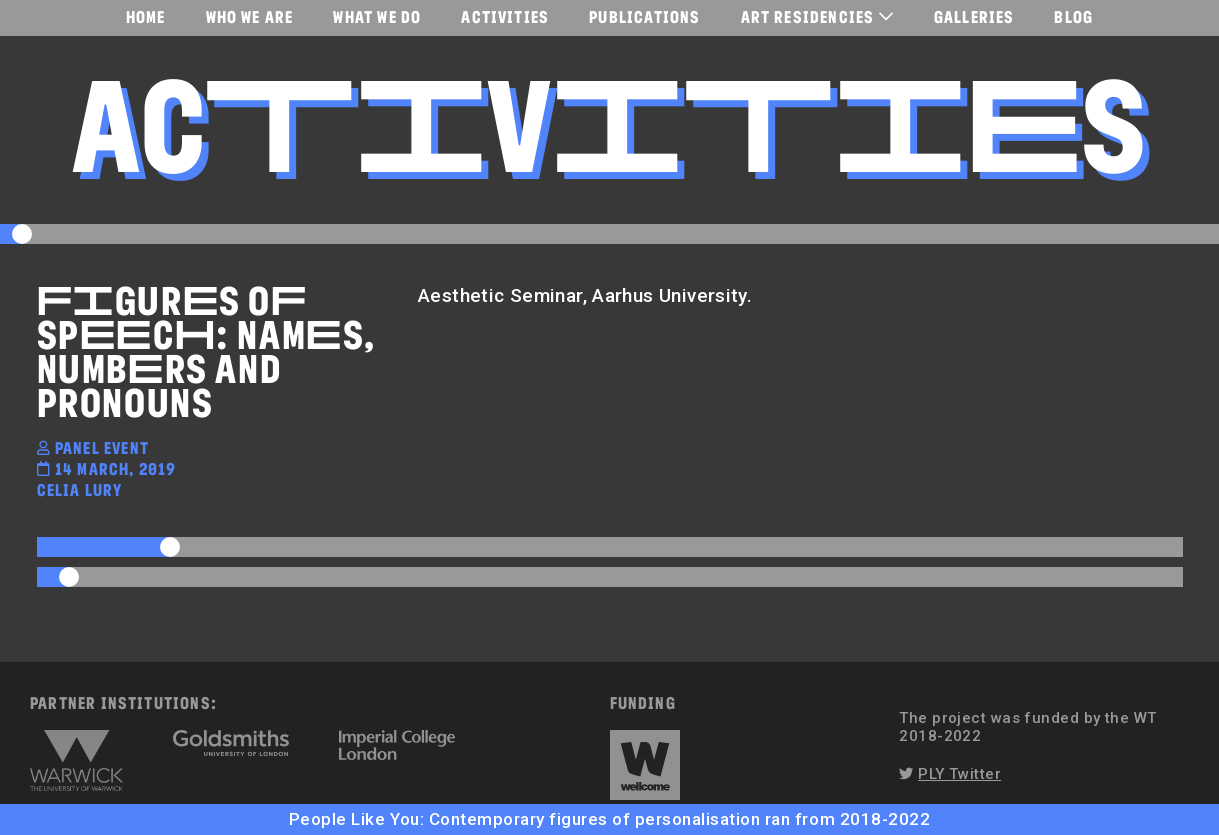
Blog (1073, 16)
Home (146, 16)
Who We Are (250, 16)
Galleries (974, 16)
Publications (644, 16)
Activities (505, 16)
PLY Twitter (959, 774)
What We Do (377, 16)
